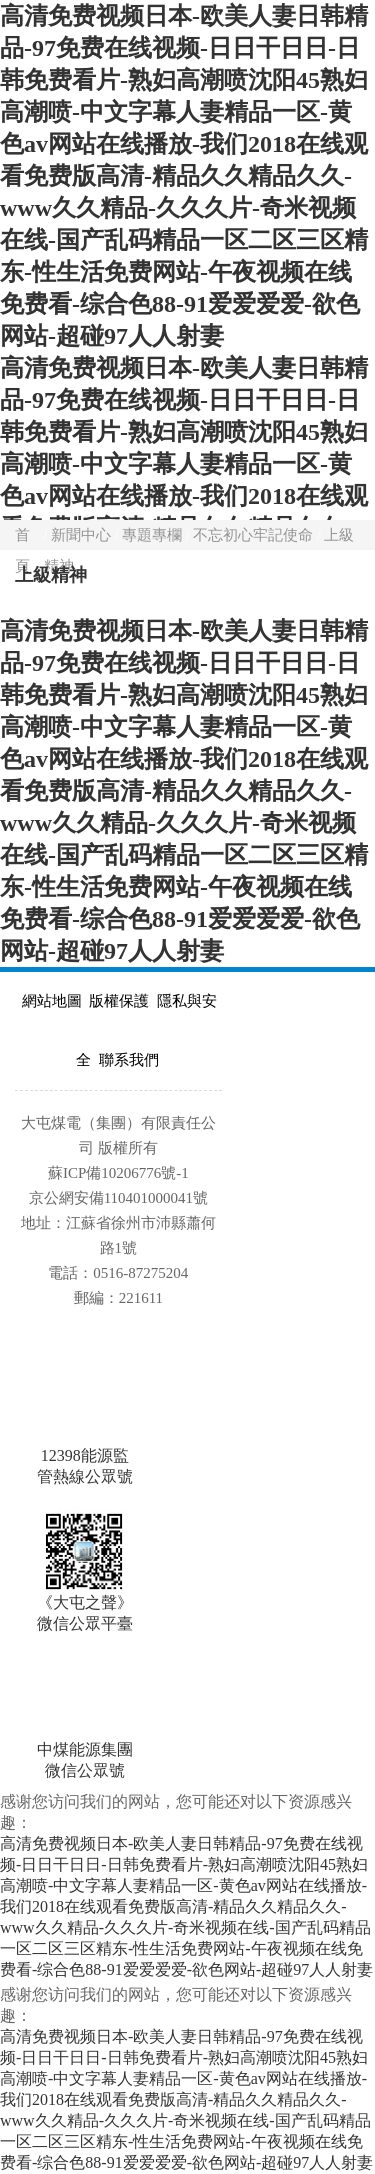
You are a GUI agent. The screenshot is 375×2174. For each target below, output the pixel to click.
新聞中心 (83, 535)
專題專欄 (154, 535)
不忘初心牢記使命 (255, 535)
